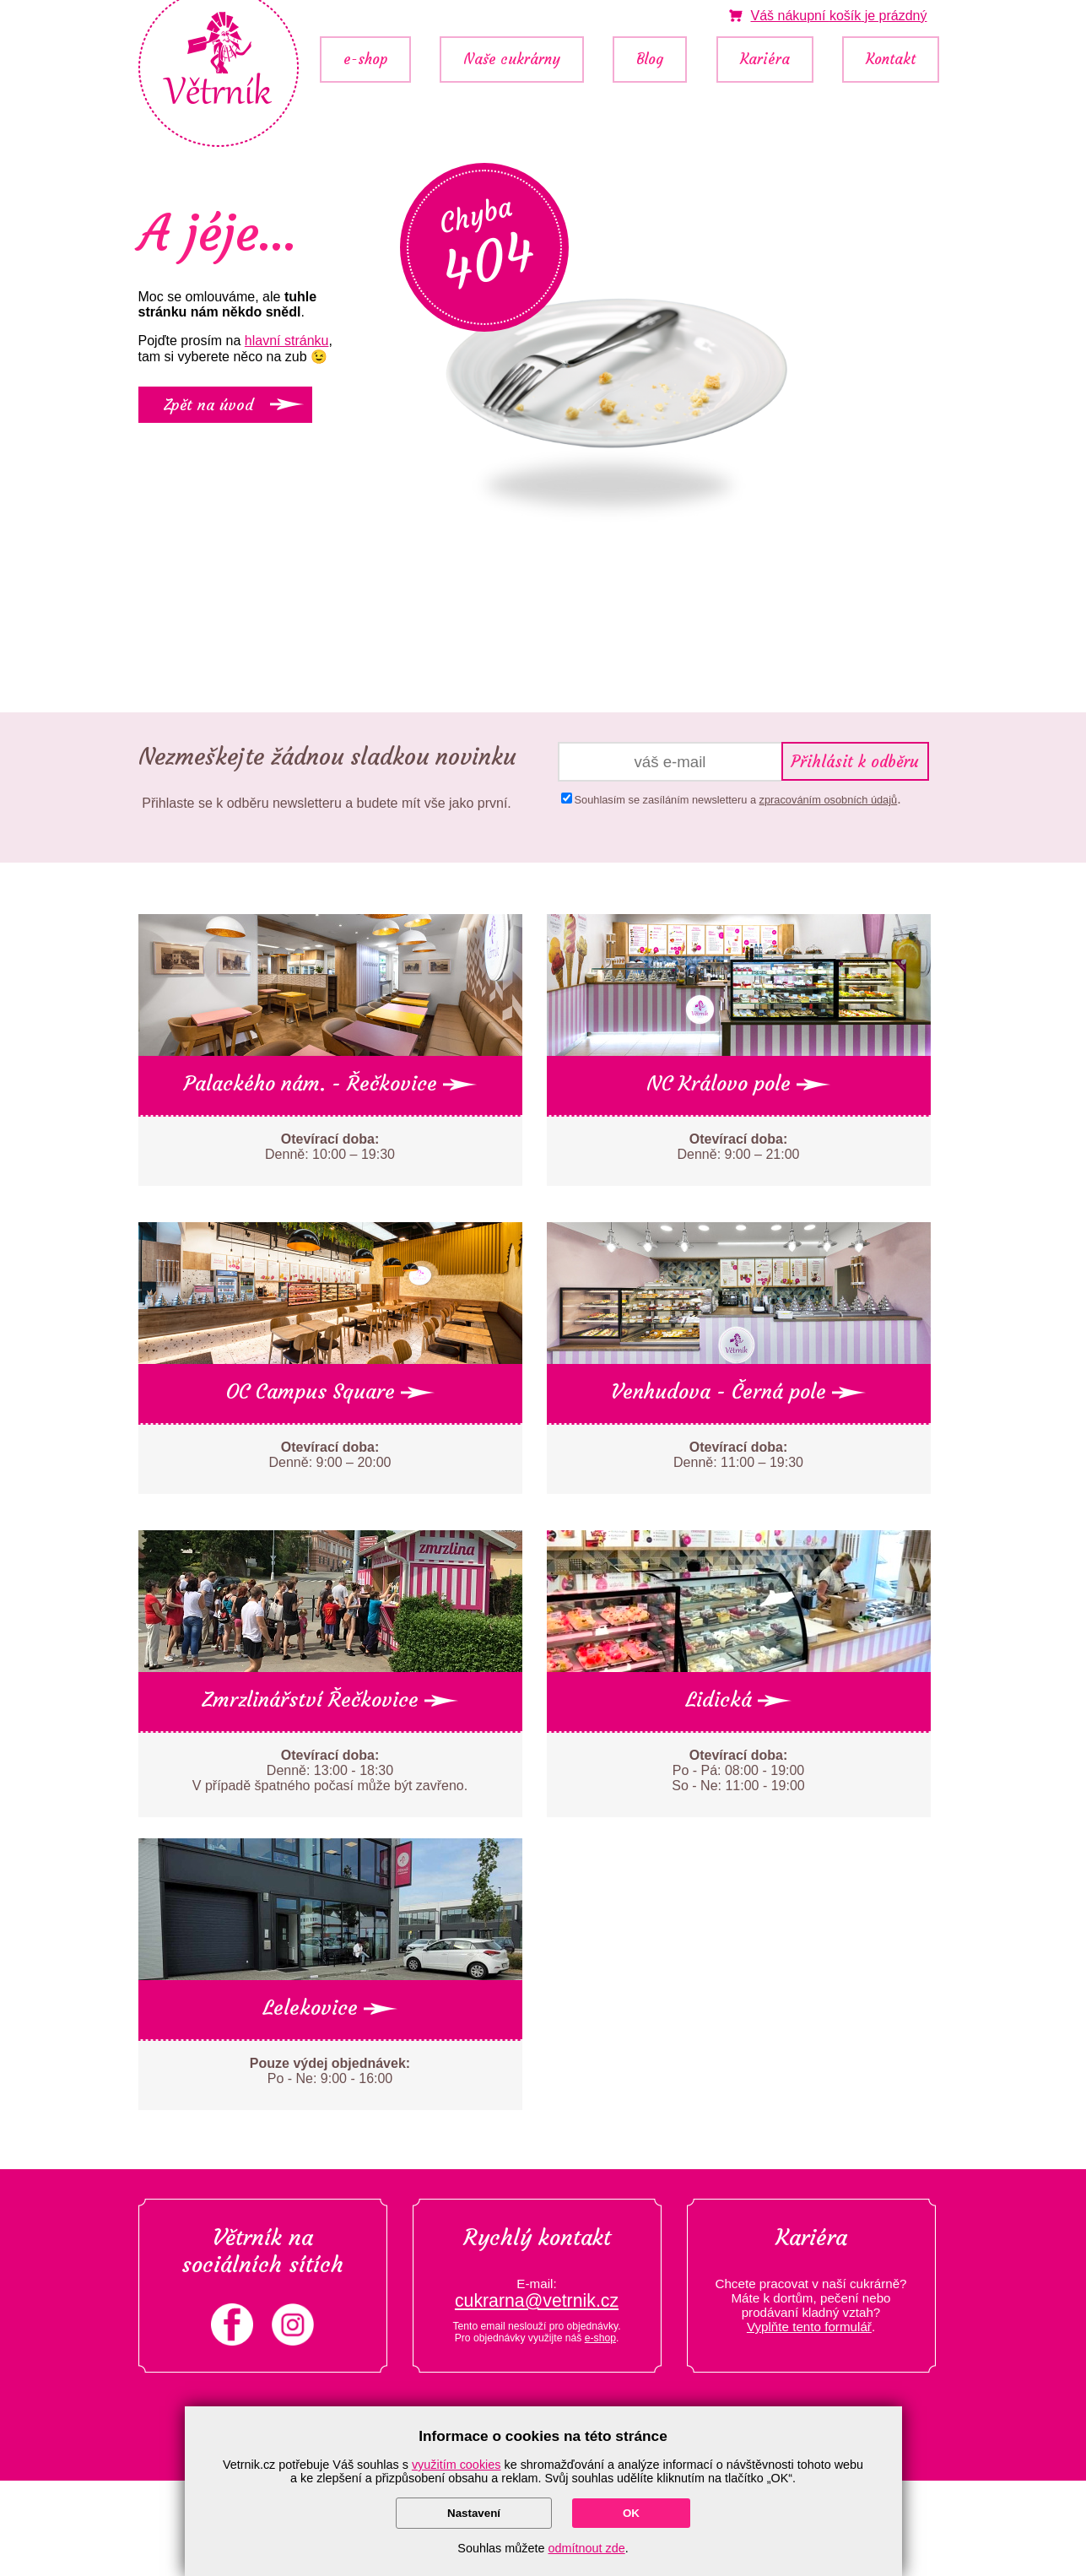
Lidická (738, 1700)
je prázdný (838, 15)
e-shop (365, 59)
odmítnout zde (586, 2548)
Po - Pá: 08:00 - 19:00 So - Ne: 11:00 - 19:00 (738, 1770)
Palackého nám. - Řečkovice (330, 1083)
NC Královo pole (738, 1083)
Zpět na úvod (208, 404)
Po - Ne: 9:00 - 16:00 (330, 2071)
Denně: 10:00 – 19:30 (330, 1146)
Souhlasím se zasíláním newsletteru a (736, 799)
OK (631, 2513)
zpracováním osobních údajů (828, 799)
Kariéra (765, 59)
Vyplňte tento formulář (809, 2326)
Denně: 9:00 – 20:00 (329, 1454)
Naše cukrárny (511, 59)
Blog (649, 59)
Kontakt (891, 59)
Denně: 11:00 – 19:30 (738, 1454)
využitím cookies (456, 2464)
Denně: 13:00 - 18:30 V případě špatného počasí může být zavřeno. (329, 1770)
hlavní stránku (287, 340)
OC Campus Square (330, 1391)
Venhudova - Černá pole (738, 1391)
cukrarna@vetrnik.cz (537, 2301)
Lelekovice (329, 2008)
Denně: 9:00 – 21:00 (738, 1146)
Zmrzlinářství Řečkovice (330, 1700)
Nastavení (473, 2513)
